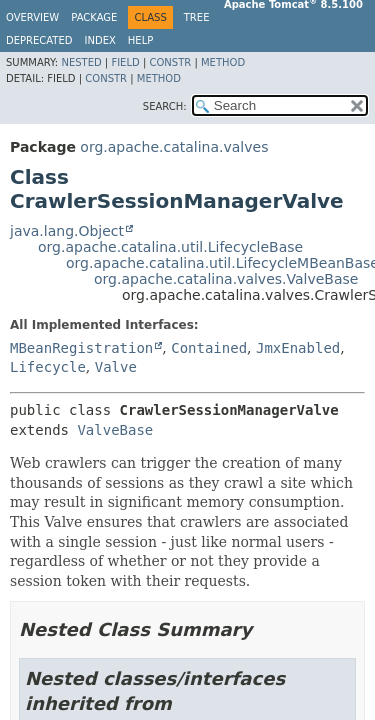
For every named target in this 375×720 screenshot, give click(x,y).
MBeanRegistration (81, 348)
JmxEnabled (298, 348)
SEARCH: (165, 106)
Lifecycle (48, 367)
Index (100, 40)
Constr (170, 62)
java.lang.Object (67, 231)
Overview (32, 17)
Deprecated (39, 40)
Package (94, 17)
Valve (116, 367)
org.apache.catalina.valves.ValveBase (226, 279)
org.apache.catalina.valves (174, 147)
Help (140, 40)
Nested (81, 62)
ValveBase (115, 430)
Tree (197, 17)
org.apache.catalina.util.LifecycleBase (170, 247)
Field (125, 62)
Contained (209, 348)
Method (223, 62)
